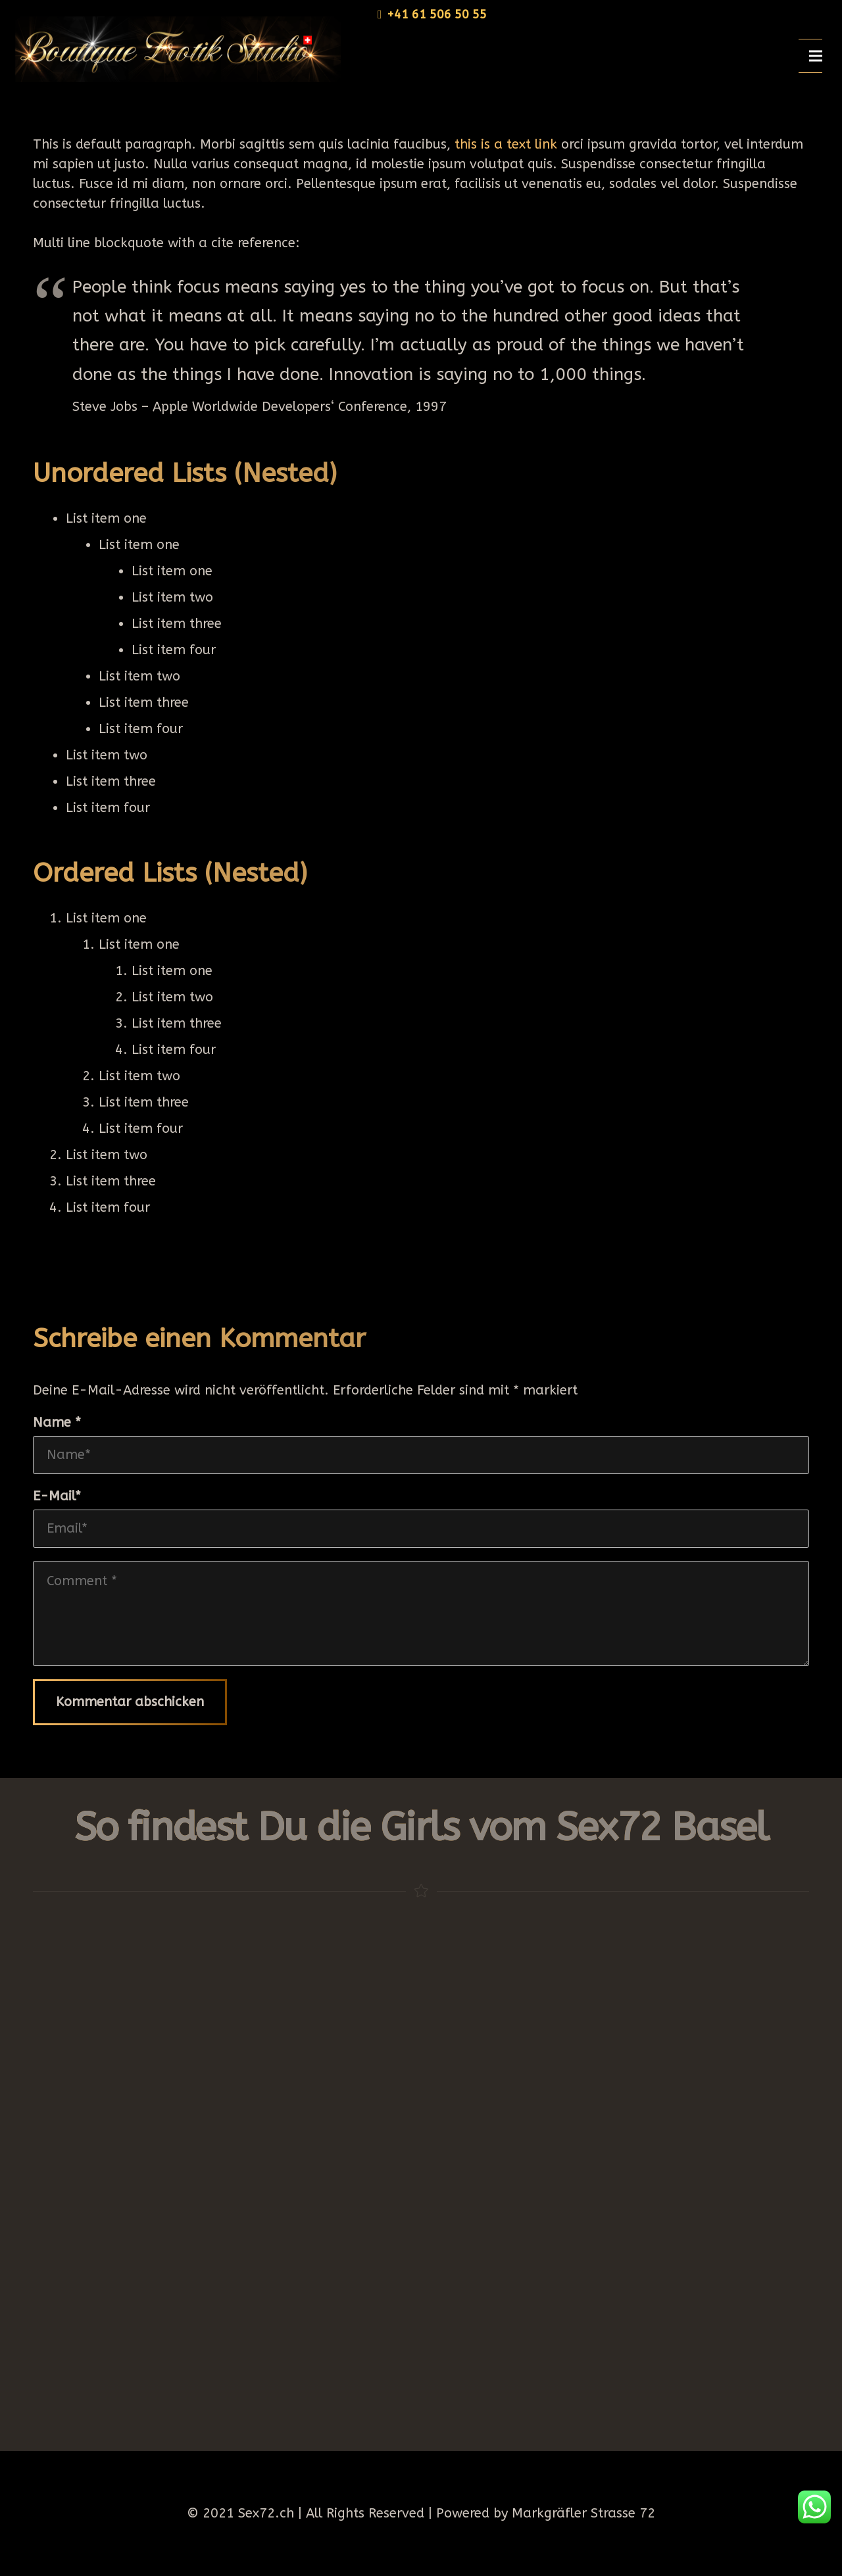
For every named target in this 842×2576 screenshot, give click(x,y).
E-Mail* (57, 1496)
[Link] (174, 49)
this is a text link (506, 144)
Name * (57, 1422)
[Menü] (816, 55)
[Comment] (421, 1613)
